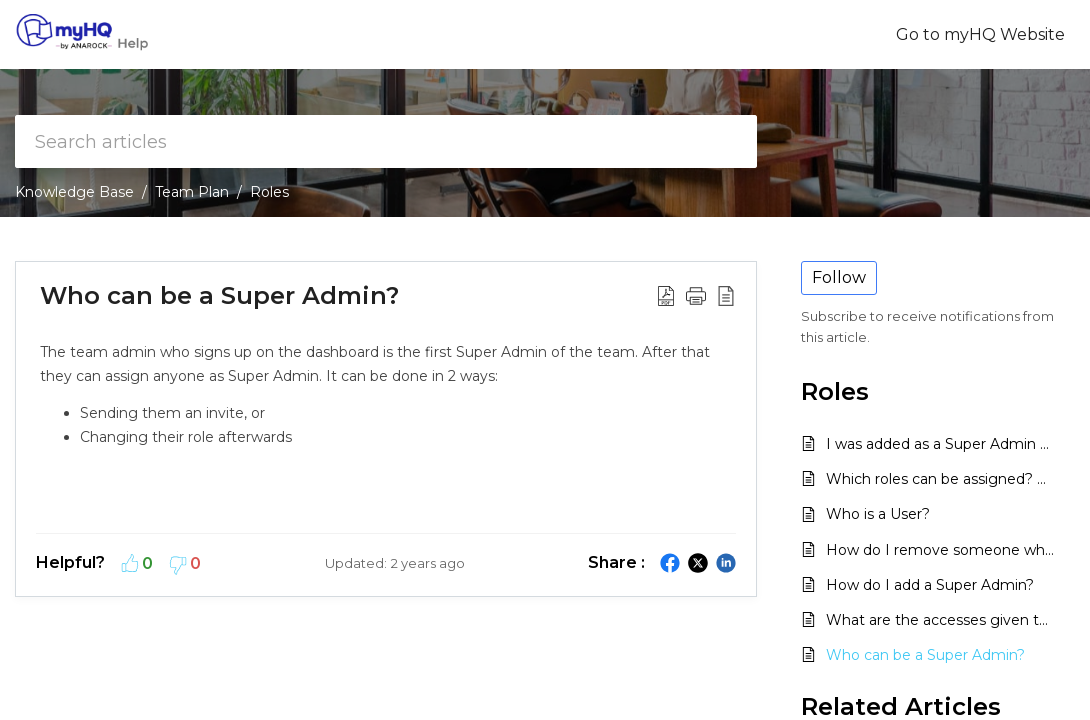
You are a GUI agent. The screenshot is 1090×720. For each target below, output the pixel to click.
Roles (269, 192)
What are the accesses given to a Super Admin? (940, 620)
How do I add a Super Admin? (930, 585)
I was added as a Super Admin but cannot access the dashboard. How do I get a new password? (940, 444)
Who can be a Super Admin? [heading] (219, 295)
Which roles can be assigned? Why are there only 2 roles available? (940, 479)
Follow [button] (839, 277)
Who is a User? (878, 514)
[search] (386, 141)
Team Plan (192, 192)
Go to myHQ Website (980, 34)
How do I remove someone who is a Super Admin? (940, 550)
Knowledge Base (74, 192)
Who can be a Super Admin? (925, 655)
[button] (666, 295)
